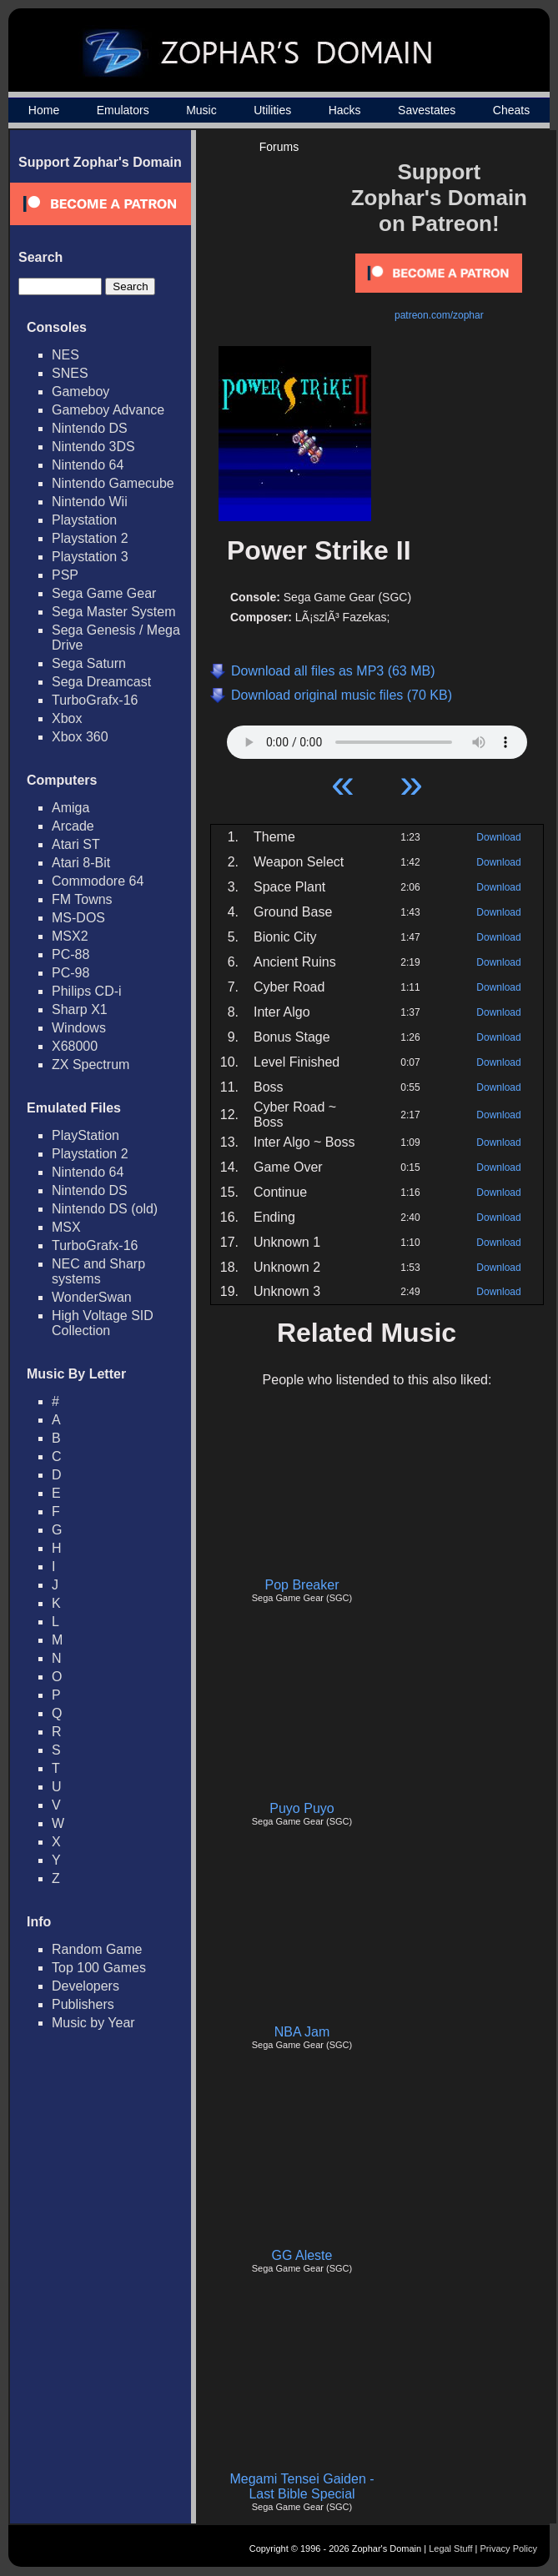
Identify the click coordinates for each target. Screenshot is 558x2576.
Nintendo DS (90, 428)
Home (43, 110)
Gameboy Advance (108, 410)
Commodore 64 (97, 881)
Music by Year (93, 2023)
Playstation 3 (90, 557)
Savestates (426, 110)
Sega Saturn (89, 663)
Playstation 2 (90, 538)
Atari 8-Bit (81, 863)
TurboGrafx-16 (95, 700)
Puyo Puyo (301, 1808)
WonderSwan (92, 1297)
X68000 (75, 1046)
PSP (65, 575)
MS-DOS (78, 918)
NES (65, 355)
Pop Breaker (302, 1585)
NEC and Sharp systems (98, 1271)
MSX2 (70, 936)
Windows (79, 1028)
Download (498, 837)
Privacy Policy (508, 2548)
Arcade (73, 826)
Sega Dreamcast (101, 682)
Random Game (97, 1949)
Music (201, 110)
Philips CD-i (87, 991)
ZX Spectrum (90, 1064)
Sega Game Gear (104, 593)
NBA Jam (302, 2032)
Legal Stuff (450, 2548)
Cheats (511, 110)
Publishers (83, 2004)
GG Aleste (302, 2255)
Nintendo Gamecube (113, 483)
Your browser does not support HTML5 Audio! (377, 738)
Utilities (272, 110)
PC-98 (70, 973)
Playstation (84, 520)
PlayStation (85, 1135)
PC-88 (70, 954)
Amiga (70, 808)
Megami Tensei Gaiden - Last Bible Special (301, 2486)
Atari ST (76, 844)
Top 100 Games (99, 1968)
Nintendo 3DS (93, 446)
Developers (85, 1986)
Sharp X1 (80, 1009)
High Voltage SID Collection (102, 1323)
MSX (66, 1227)
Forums (279, 146)
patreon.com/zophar (439, 315)
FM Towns (82, 899)
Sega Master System (114, 612)
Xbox (67, 718)
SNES (70, 373)
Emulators (123, 110)
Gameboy (80, 391)
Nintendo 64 (87, 465)
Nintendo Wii (90, 502)
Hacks (345, 110)
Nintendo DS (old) (105, 1209)
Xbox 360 (80, 737)
